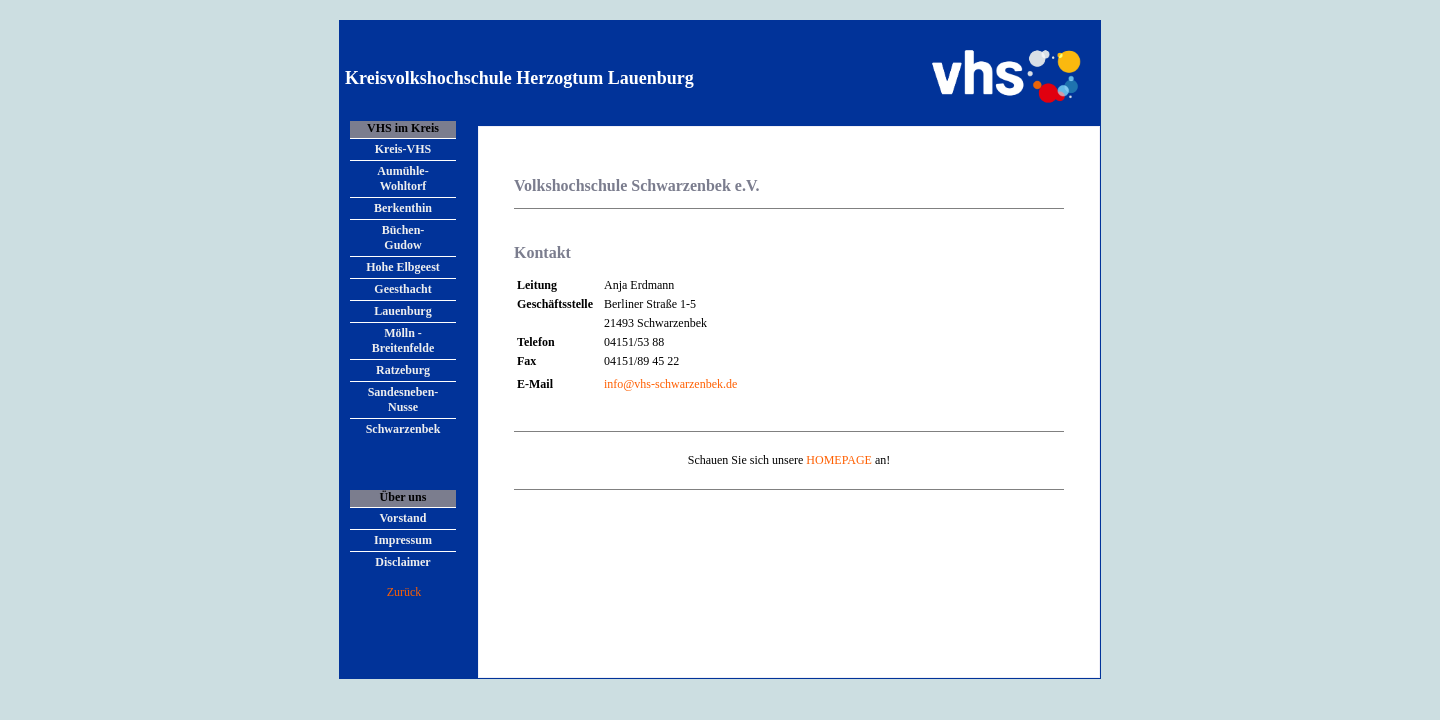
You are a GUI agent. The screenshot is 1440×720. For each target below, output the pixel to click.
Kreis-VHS (403, 149)
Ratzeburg (403, 370)
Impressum (403, 540)
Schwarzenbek (403, 429)
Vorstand (403, 518)
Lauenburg (402, 311)
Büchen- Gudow (403, 237)
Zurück (404, 592)
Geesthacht (402, 289)
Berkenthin (403, 208)
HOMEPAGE (839, 460)
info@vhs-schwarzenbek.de (670, 384)
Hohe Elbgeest (403, 267)
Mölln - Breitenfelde (403, 340)
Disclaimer (402, 562)
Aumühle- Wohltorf (402, 178)
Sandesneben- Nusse (403, 399)
